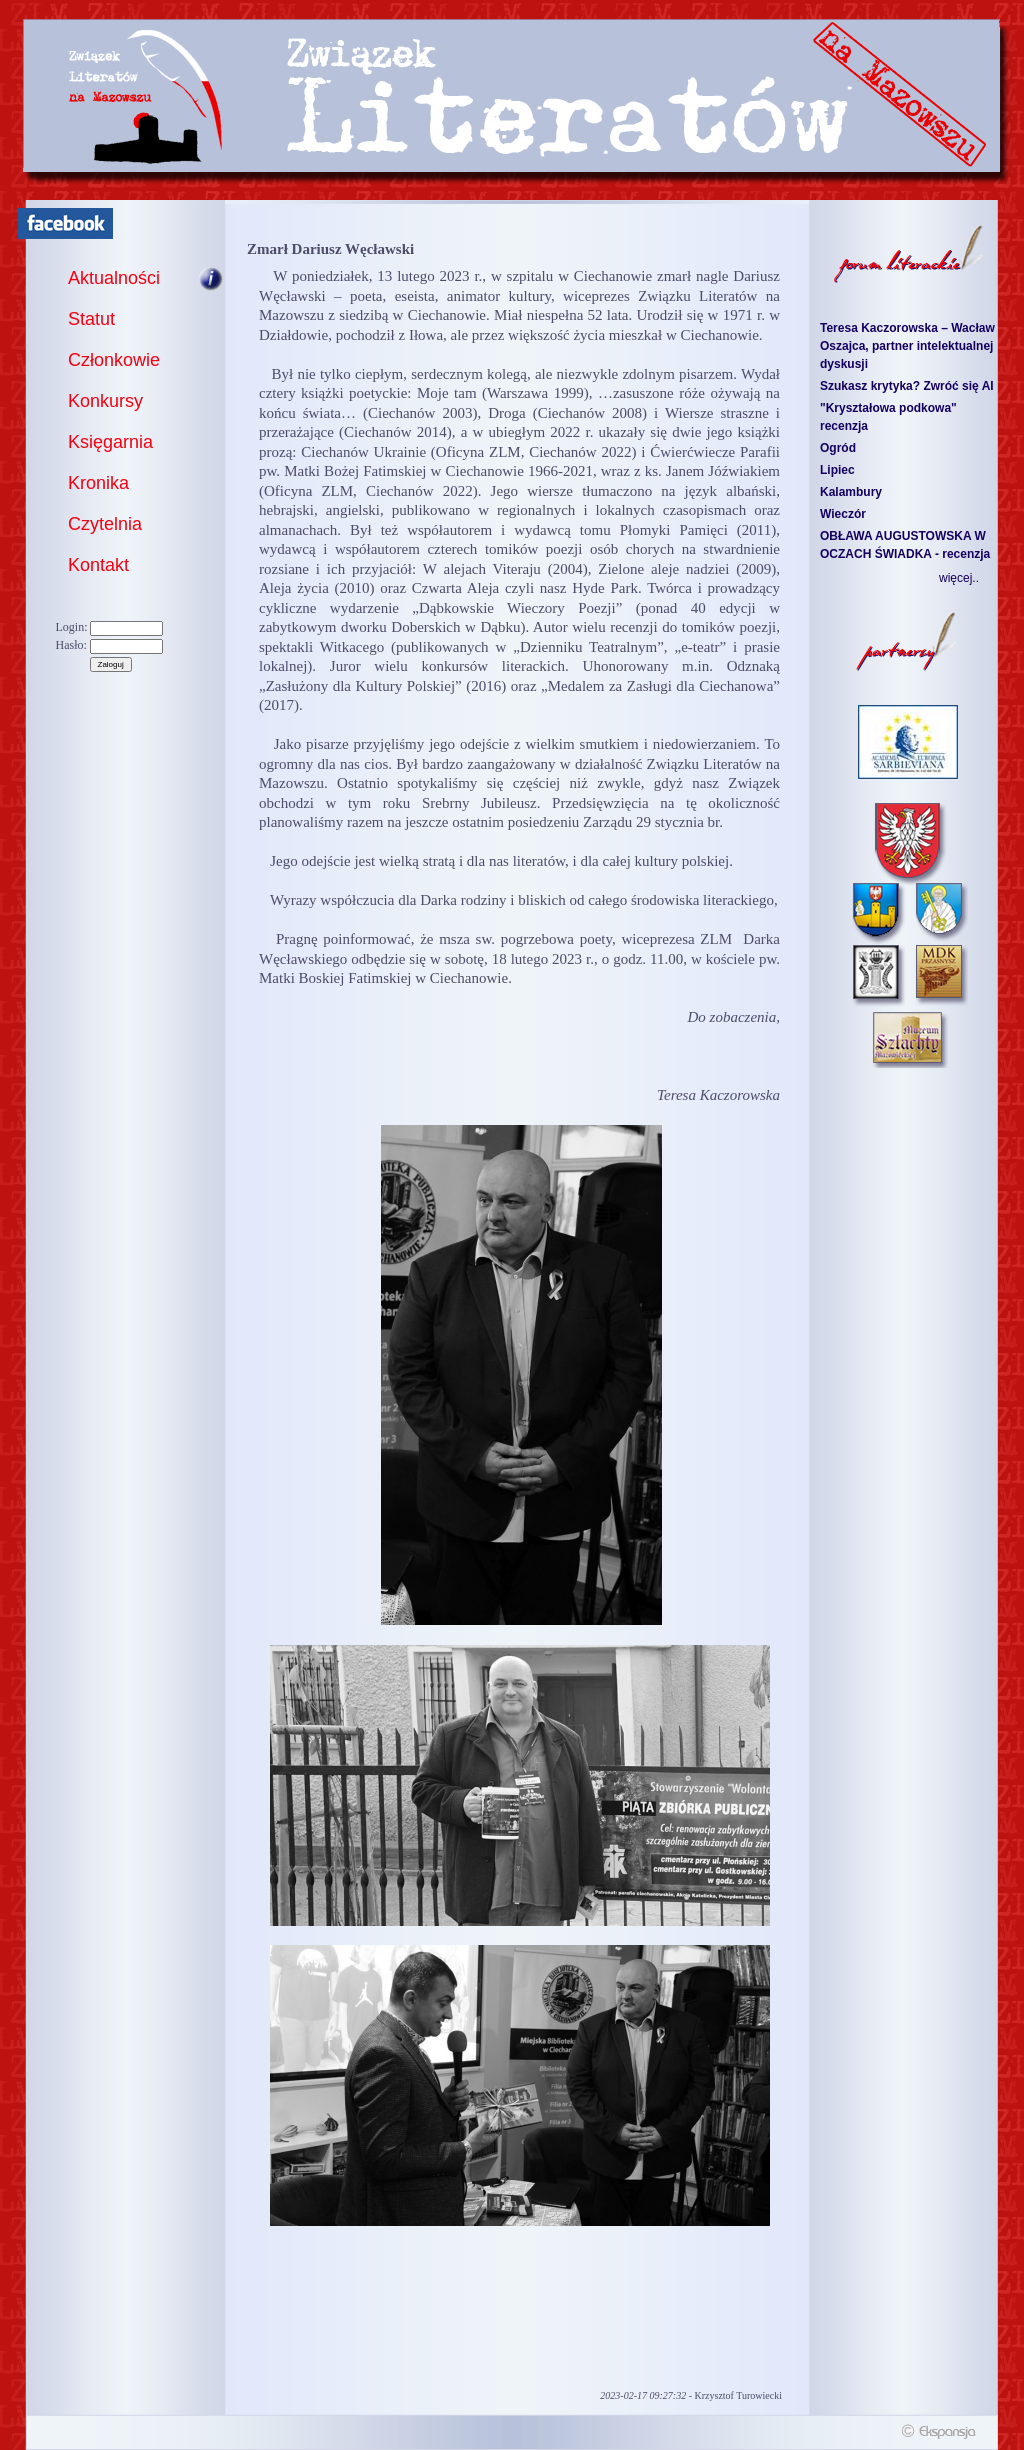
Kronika (98, 483)
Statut (91, 319)
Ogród (838, 448)
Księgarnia (110, 442)
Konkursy (105, 401)
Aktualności (114, 278)
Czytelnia (105, 524)
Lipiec (837, 470)
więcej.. (959, 578)
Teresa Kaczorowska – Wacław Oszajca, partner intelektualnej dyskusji (907, 346)
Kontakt (98, 565)
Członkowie (114, 360)
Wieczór (843, 514)
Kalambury (851, 492)
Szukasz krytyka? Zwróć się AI (907, 386)
